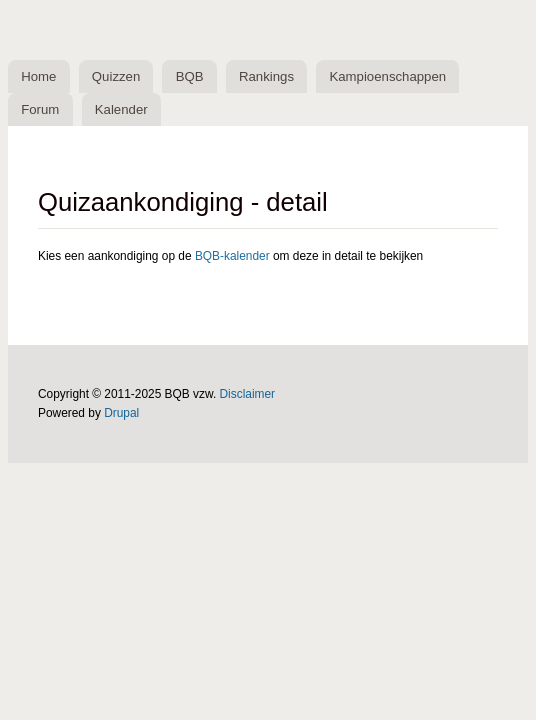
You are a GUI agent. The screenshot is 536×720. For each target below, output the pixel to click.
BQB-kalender (232, 256)
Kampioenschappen (387, 76)
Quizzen (116, 76)
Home (38, 76)
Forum (40, 109)
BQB (190, 76)
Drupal (121, 413)
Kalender (121, 109)
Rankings (266, 76)
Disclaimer (248, 394)
